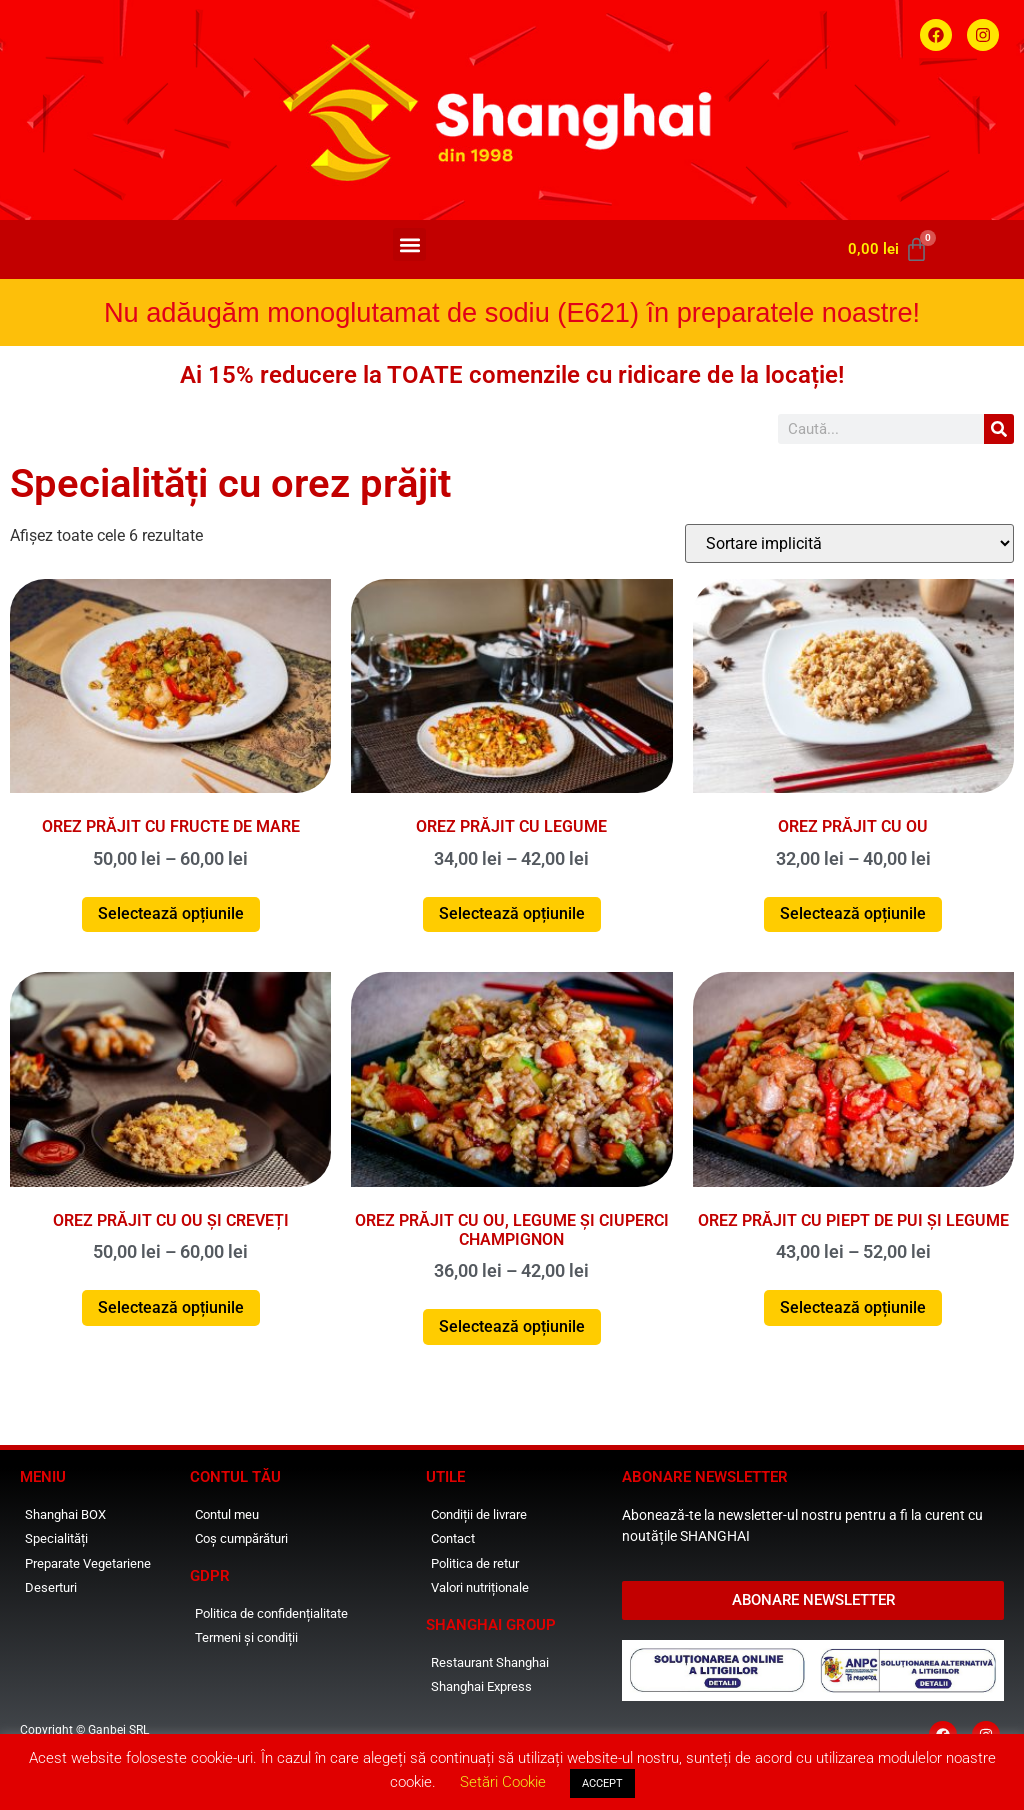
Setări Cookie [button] (503, 1782)
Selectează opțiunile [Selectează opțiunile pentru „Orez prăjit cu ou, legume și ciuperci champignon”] (512, 1326)
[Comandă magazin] (849, 543)
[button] (409, 244)
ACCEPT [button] (602, 1783)
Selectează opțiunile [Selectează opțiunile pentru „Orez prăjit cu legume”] (512, 913)
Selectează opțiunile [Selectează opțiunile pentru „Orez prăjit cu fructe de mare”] (171, 913)
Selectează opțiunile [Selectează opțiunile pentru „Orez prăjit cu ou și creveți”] (171, 1307)
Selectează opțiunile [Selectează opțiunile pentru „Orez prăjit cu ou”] (853, 913)
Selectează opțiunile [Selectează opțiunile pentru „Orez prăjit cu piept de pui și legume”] (853, 1307)
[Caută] (999, 429)
